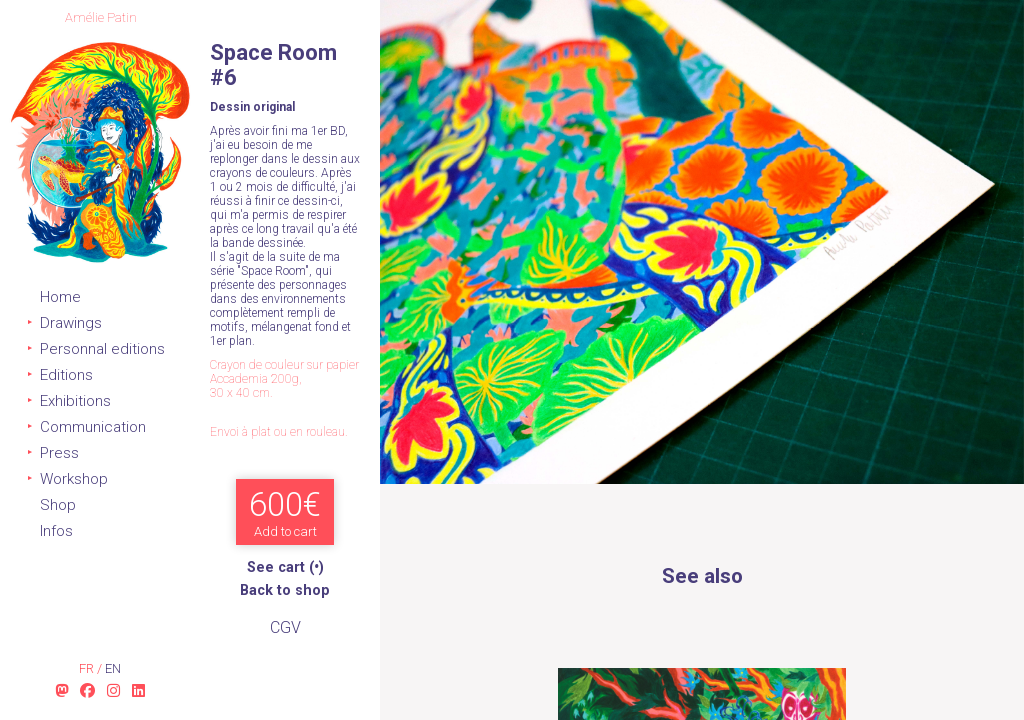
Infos (56, 531)
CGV (285, 627)
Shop (58, 505)
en (113, 668)
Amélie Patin (101, 17)
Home (60, 297)
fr (88, 668)
